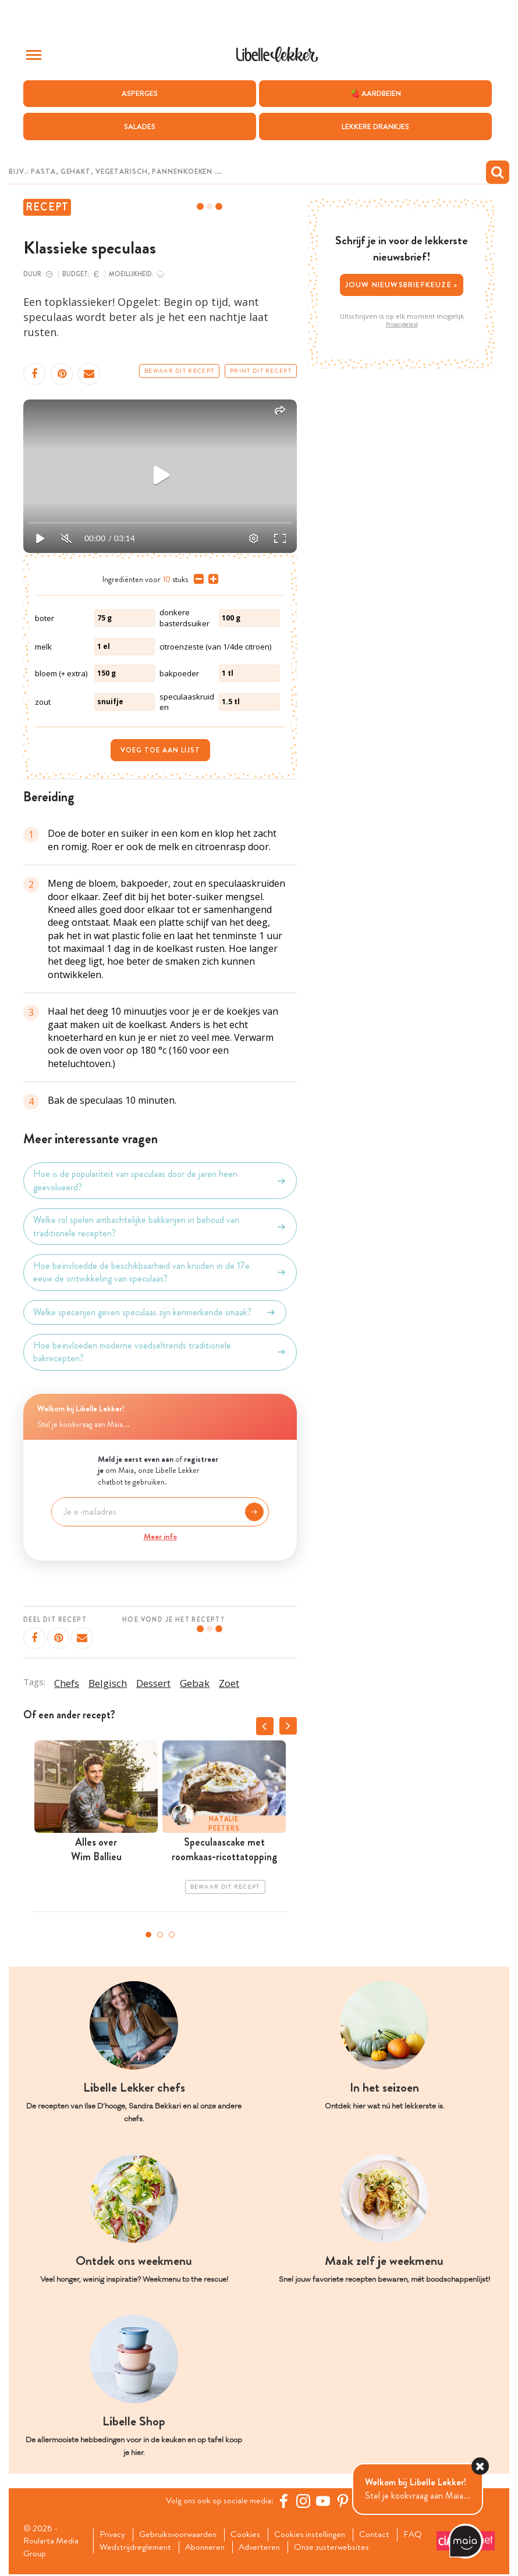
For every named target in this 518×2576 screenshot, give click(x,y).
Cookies (250, 2535)
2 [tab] (160, 1935)
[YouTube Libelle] (325, 2501)
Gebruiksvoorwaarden (181, 2535)
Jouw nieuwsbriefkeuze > (402, 284)
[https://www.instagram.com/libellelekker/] (305, 2501)
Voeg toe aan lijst (160, 750)
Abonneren (242, 2548)
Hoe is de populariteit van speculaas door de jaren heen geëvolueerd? (160, 1181)
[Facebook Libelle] (285, 2501)
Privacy (114, 2535)
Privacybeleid (402, 323)
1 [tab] (148, 1935)
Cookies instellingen (316, 2535)
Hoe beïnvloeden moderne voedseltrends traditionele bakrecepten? (160, 1352)
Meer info (160, 1536)
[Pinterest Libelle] (345, 2501)
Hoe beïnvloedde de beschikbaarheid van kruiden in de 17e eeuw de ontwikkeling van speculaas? (160, 1272)
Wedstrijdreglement (170, 2548)
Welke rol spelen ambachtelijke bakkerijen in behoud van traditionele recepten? (160, 1227)
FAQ (110, 2548)
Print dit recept (261, 371)
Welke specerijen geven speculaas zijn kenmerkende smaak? (154, 1312)
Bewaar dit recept (179, 371)
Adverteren (299, 2548)
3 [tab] (172, 1935)
